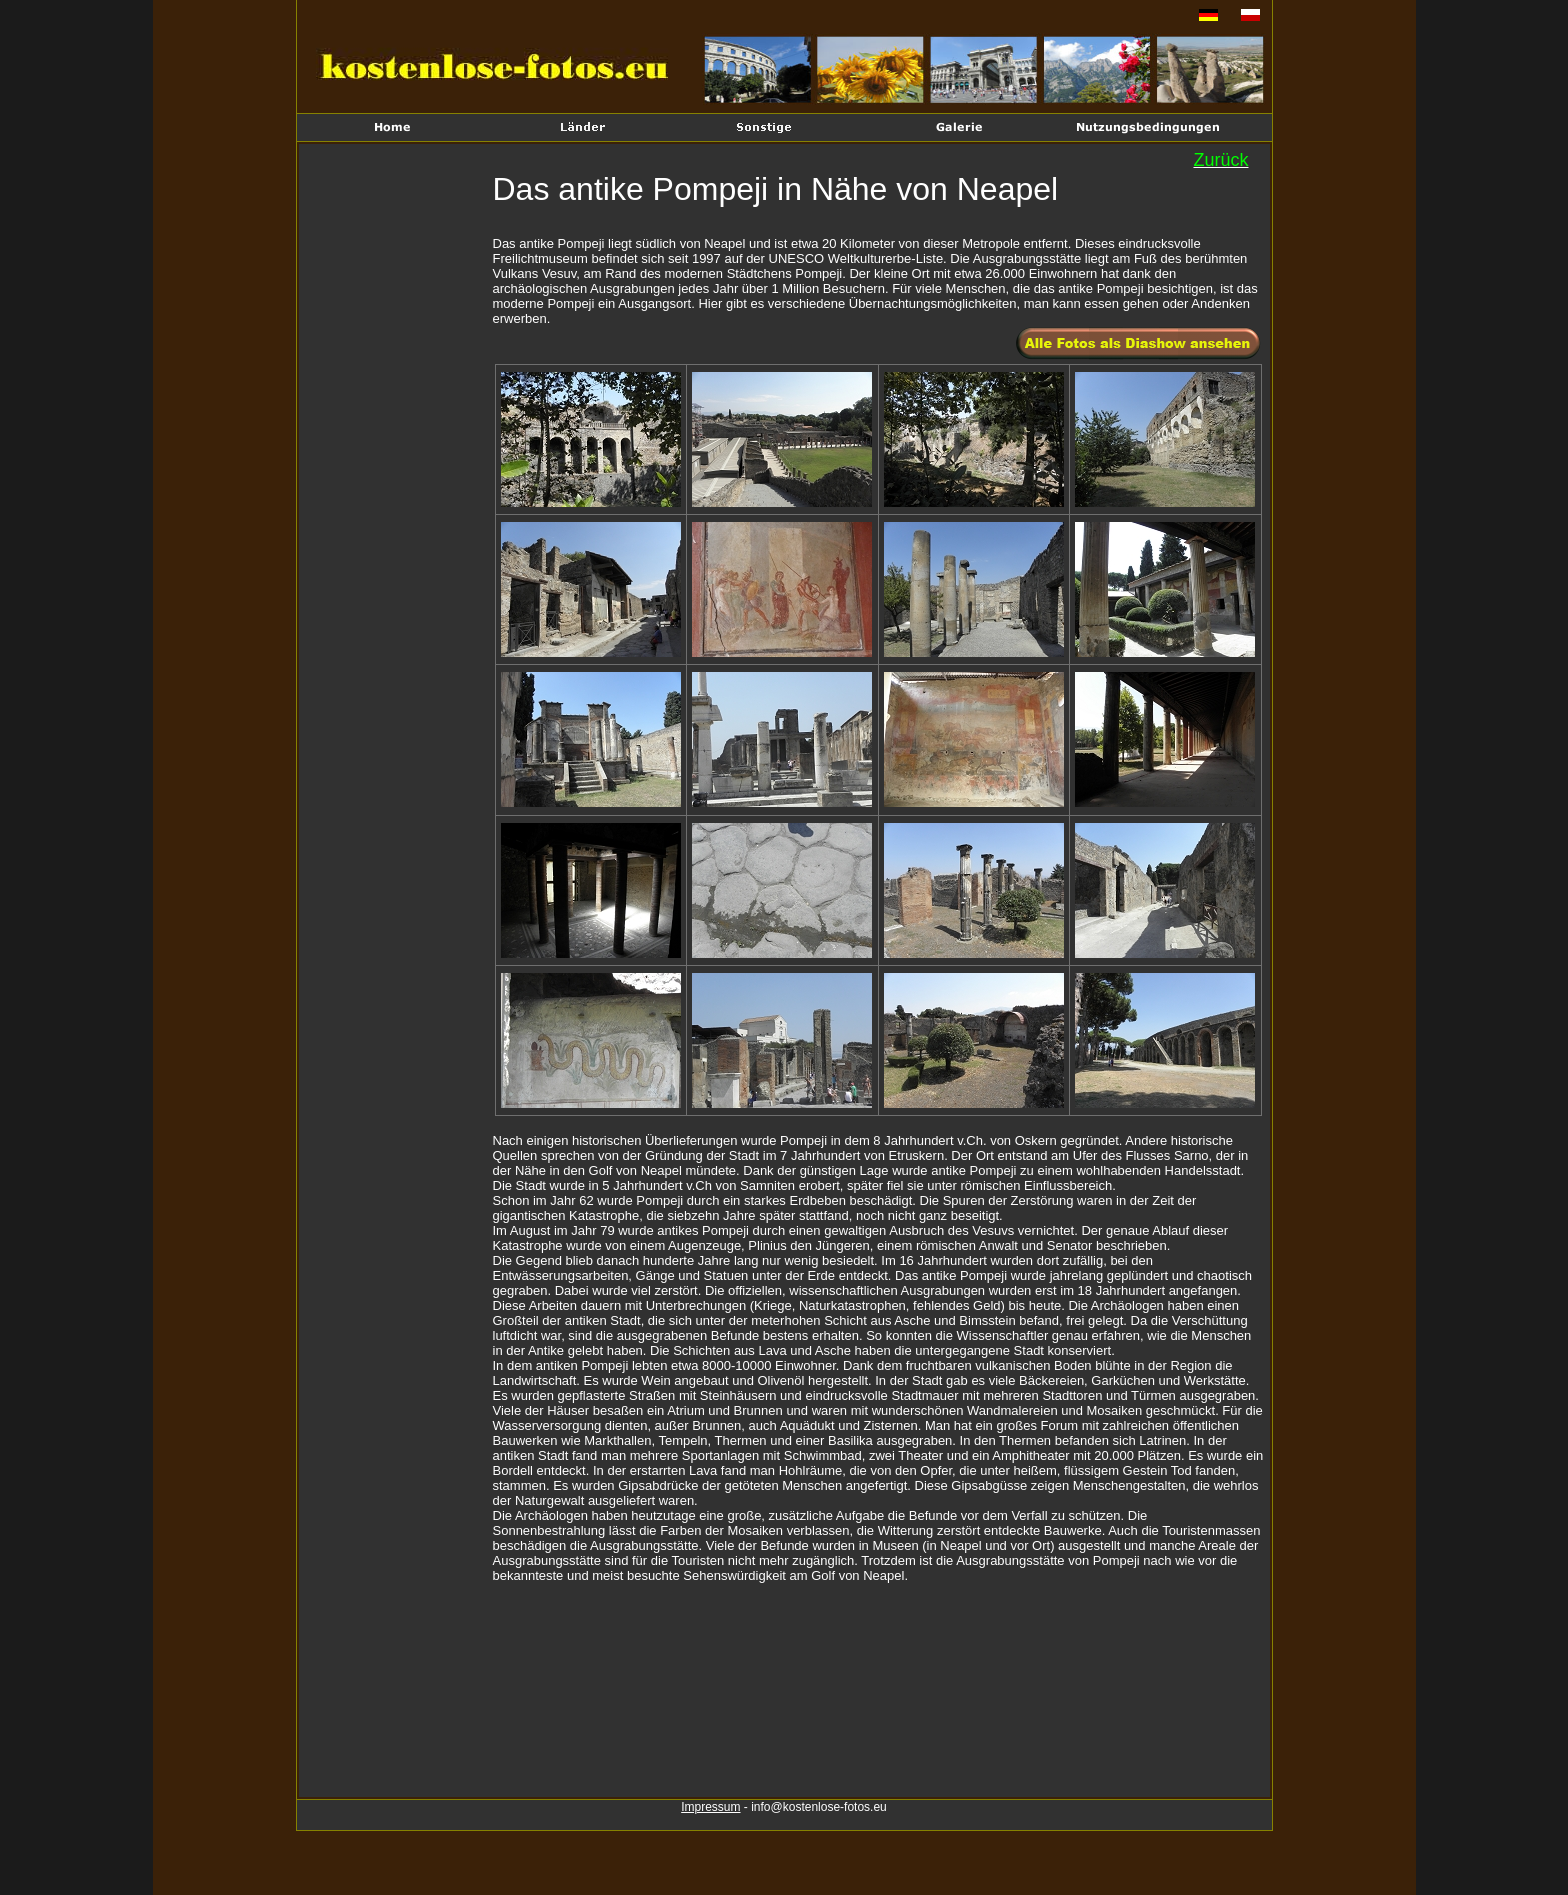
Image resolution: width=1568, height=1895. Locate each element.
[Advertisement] (398, 476)
